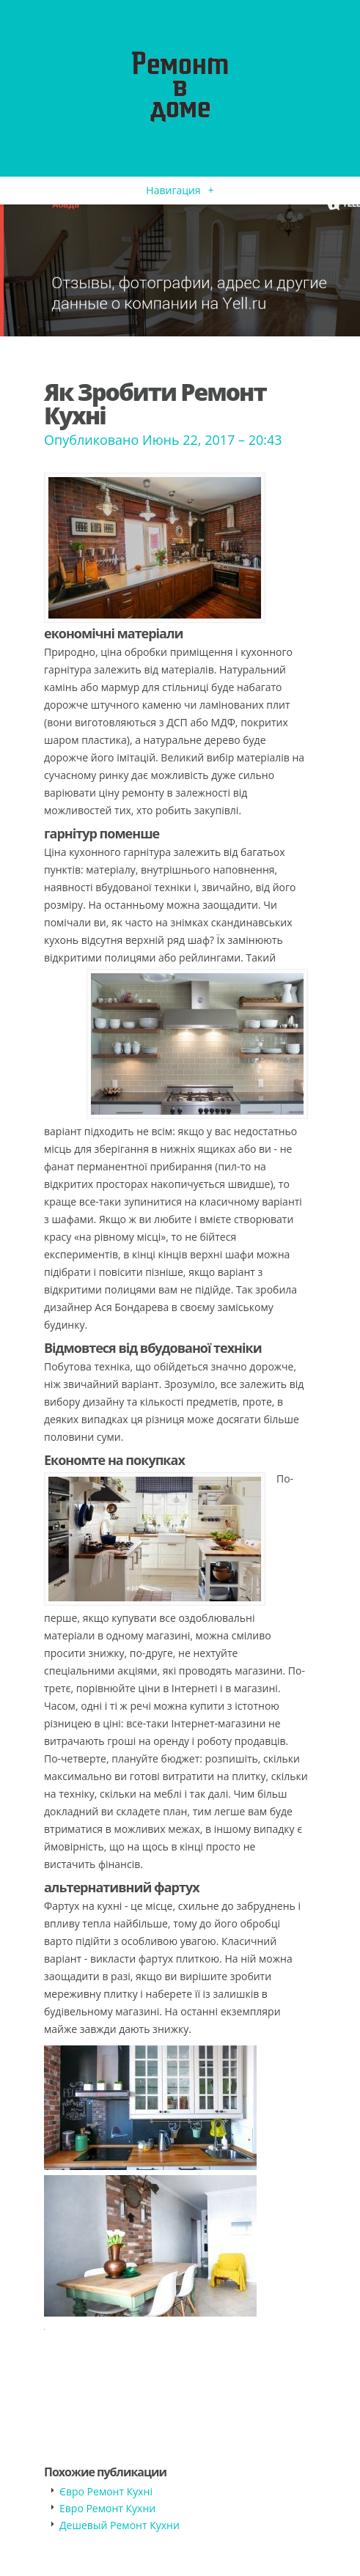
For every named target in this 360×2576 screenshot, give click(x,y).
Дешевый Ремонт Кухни (119, 2525)
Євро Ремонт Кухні (106, 2491)
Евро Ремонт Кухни (107, 2508)
